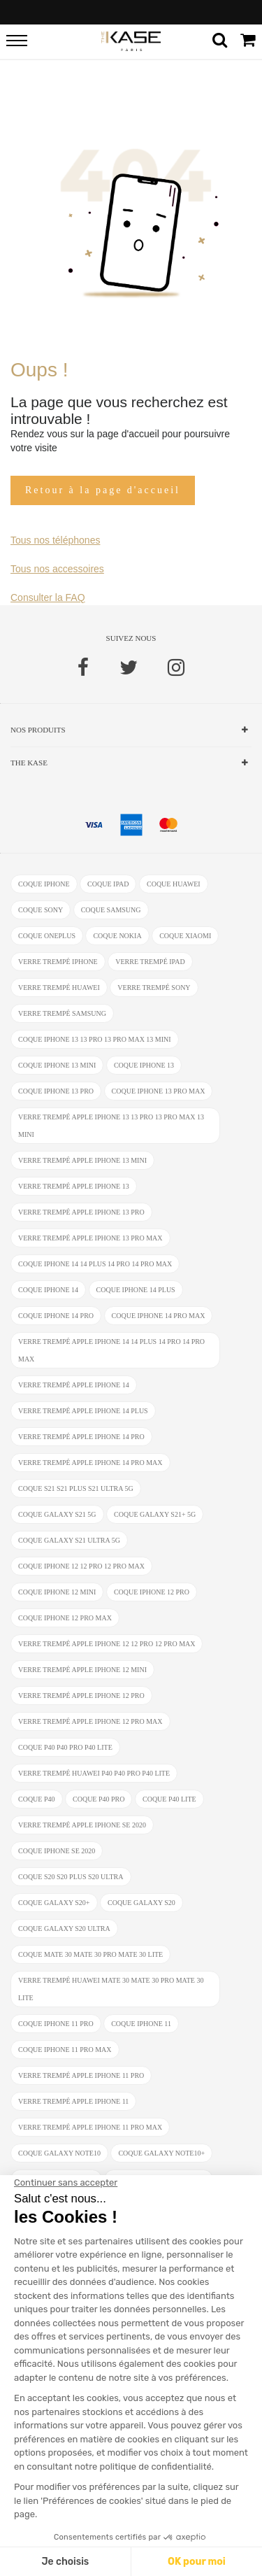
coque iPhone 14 (48, 1290)
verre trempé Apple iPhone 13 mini (82, 1160)
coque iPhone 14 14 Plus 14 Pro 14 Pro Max (95, 1264)
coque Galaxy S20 (141, 1902)
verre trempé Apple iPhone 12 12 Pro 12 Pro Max (106, 1644)
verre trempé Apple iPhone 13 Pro (81, 1212)
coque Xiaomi (185, 936)
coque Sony (40, 910)
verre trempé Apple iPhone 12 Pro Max (90, 1721)
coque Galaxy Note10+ (161, 2153)
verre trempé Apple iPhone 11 (73, 2101)
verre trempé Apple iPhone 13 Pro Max (90, 1238)
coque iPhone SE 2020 (56, 1851)
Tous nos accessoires (57, 568)
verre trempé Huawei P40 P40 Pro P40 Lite (94, 1773)
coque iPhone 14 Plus (135, 1290)
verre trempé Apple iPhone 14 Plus (83, 1411)
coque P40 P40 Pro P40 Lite (65, 1747)
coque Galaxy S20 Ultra (64, 1928)
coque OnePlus (46, 936)
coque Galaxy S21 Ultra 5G (69, 1540)
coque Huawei (174, 884)
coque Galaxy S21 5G (57, 1514)
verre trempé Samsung (62, 1013)
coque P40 (36, 1799)
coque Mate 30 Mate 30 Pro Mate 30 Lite (90, 1954)
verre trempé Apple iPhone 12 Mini (82, 1669)
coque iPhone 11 (141, 2023)
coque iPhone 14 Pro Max (158, 1315)
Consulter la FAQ (47, 597)
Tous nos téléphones (55, 540)
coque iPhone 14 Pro (56, 1315)
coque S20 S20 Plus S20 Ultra (71, 1877)
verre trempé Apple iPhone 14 (73, 1385)
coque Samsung (111, 910)
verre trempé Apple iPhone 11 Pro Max (90, 2127)
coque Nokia (117, 936)
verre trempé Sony (153, 987)
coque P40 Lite (169, 1799)
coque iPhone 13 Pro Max (158, 1091)
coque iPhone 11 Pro (56, 2023)
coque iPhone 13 (144, 1065)
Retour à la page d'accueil (102, 490)
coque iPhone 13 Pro (56, 1091)
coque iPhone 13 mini (57, 1065)
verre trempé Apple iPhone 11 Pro (81, 2075)
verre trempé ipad (149, 961)
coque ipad (108, 884)
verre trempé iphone (58, 961)
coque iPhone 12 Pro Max (65, 1618)
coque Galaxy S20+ (54, 1902)
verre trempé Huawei (59, 987)
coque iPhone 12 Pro (151, 1592)
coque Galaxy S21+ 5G (155, 1514)
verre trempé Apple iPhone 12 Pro (81, 1695)
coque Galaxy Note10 (59, 2153)
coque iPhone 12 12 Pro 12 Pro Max (81, 1566)
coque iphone (44, 884)
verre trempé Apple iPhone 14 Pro (81, 1437)
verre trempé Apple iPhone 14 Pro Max (90, 1462)
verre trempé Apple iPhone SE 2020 (82, 1825)
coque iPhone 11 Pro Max (65, 2049)
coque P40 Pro (98, 1799)
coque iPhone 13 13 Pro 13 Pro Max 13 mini (94, 1039)
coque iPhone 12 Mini (57, 1592)
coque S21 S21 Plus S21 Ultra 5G (75, 1488)
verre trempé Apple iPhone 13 (73, 1186)
